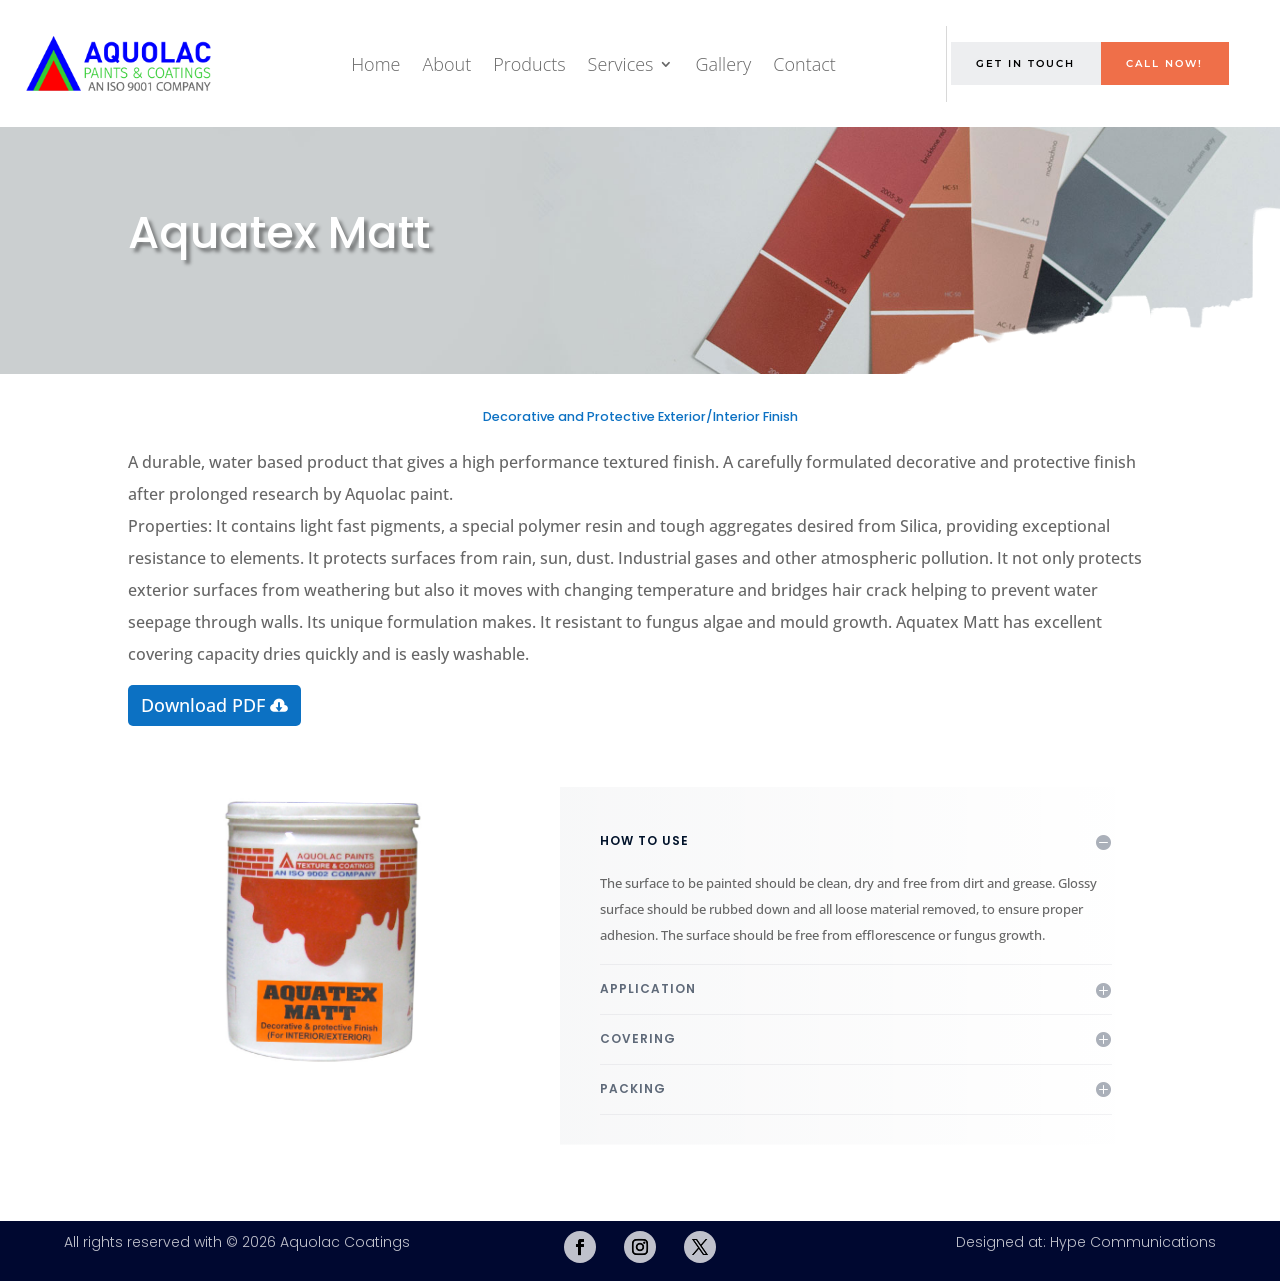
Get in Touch (1025, 63)
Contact (804, 64)
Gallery (723, 64)
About (446, 64)
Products (529, 64)
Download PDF (203, 705)
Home (375, 64)
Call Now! (1164, 63)
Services (621, 64)
